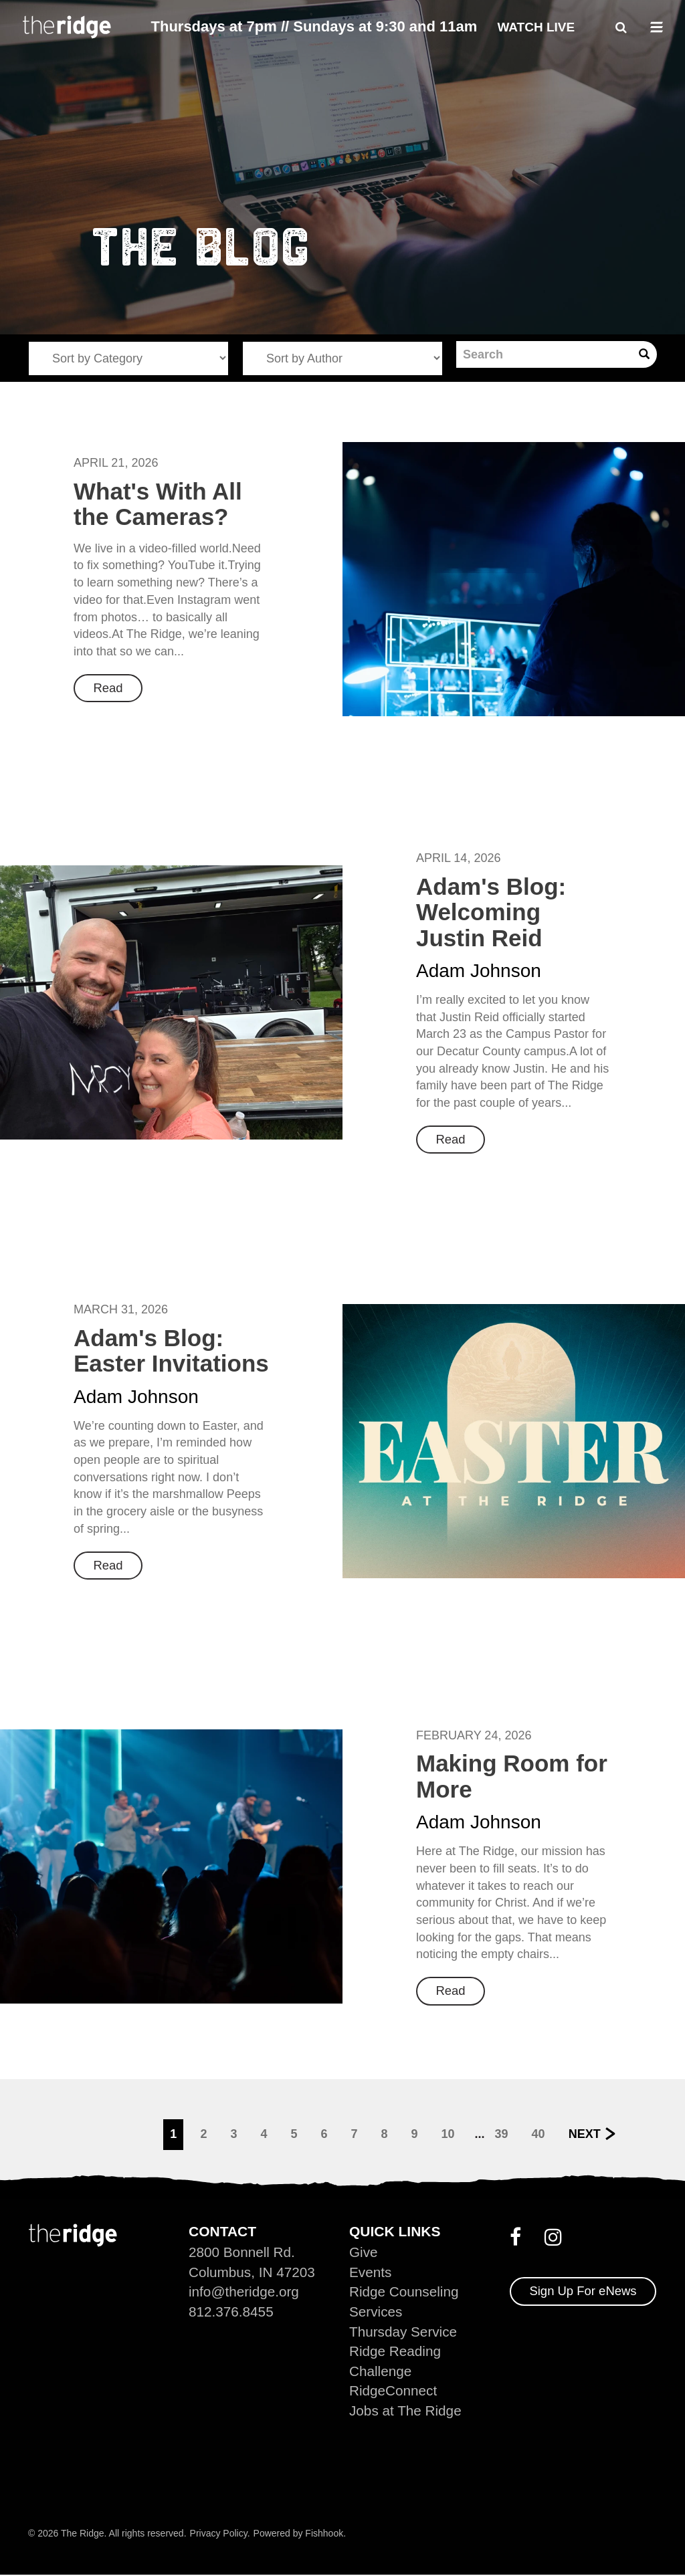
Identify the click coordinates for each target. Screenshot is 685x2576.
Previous (115, 2132)
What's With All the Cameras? (158, 504)
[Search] (543, 354)
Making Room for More (511, 1775)
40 (538, 2132)
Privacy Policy (219, 2534)
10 (448, 2132)
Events (370, 2270)
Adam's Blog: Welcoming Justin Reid (491, 911)
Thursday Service (403, 2331)
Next (585, 2132)
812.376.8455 (231, 2311)
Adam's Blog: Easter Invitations (171, 1350)
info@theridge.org (244, 2290)
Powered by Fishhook (299, 2534)
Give (363, 2250)
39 (501, 2132)
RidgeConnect (393, 2391)
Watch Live (536, 27)
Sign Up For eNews (584, 2290)
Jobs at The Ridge (406, 2411)
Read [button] (109, 688)
